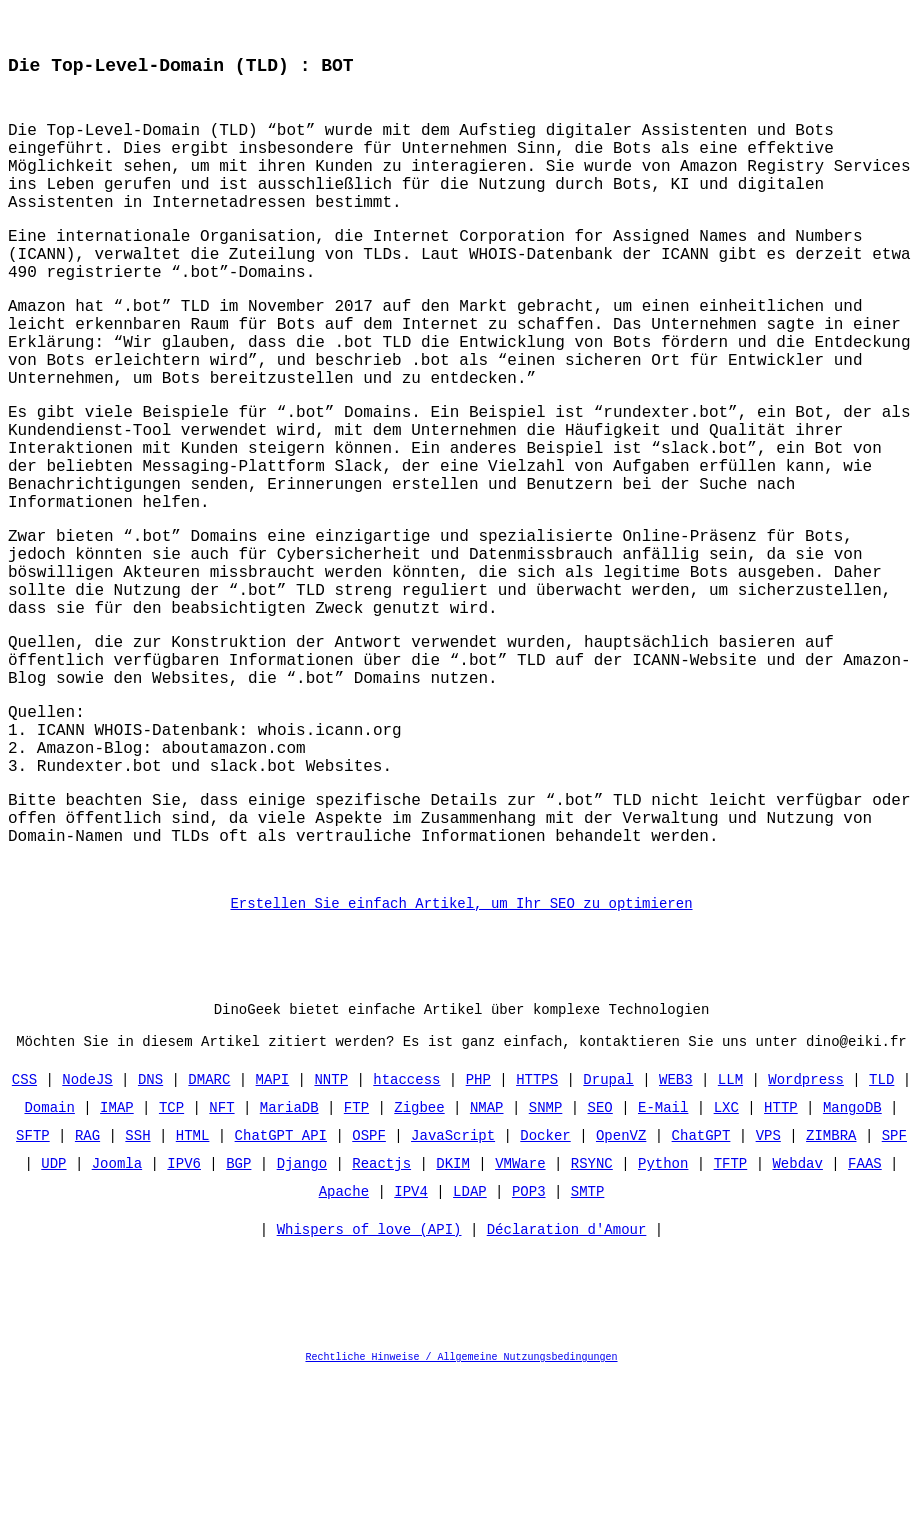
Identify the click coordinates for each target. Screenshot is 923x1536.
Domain (50, 1265)
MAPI (273, 1237)
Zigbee (419, 1265)
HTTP (781, 1265)
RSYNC (592, 1321)
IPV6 (184, 1321)
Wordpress (806, 1237)
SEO (600, 1265)
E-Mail (663, 1265)
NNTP (331, 1237)
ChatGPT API (281, 1293)
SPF (894, 1293)
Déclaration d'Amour (567, 1392)
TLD (881, 1237)
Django (302, 1321)
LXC (726, 1265)
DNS (150, 1237)
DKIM (453, 1321)
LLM (730, 1237)
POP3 (529, 1349)
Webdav (797, 1321)
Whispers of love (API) (369, 1392)
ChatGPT (701, 1293)
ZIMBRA (831, 1293)
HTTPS (537, 1237)
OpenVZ (621, 1293)
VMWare (520, 1321)
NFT (221, 1265)
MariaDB (289, 1265)
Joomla (117, 1321)
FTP (356, 1265)
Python (663, 1321)
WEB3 (676, 1237)
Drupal (608, 1237)
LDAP (470, 1349)
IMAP (117, 1265)
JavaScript (453, 1293)
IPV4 (411, 1349)
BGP (238, 1321)
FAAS (865, 1321)
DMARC (209, 1237)
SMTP (588, 1349)
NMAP (487, 1265)
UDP (53, 1321)
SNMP (546, 1265)
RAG (87, 1293)
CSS (24, 1237)
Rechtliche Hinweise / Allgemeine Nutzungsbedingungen (462, 1520)
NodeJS (87, 1237)
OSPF (369, 1293)
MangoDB (852, 1265)
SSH (137, 1293)
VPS (768, 1293)
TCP (171, 1265)
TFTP (731, 1321)
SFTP (33, 1293)
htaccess (406, 1237)
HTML (193, 1293)
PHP (478, 1237)
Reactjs (381, 1321)
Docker (545, 1293)
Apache (344, 1349)
